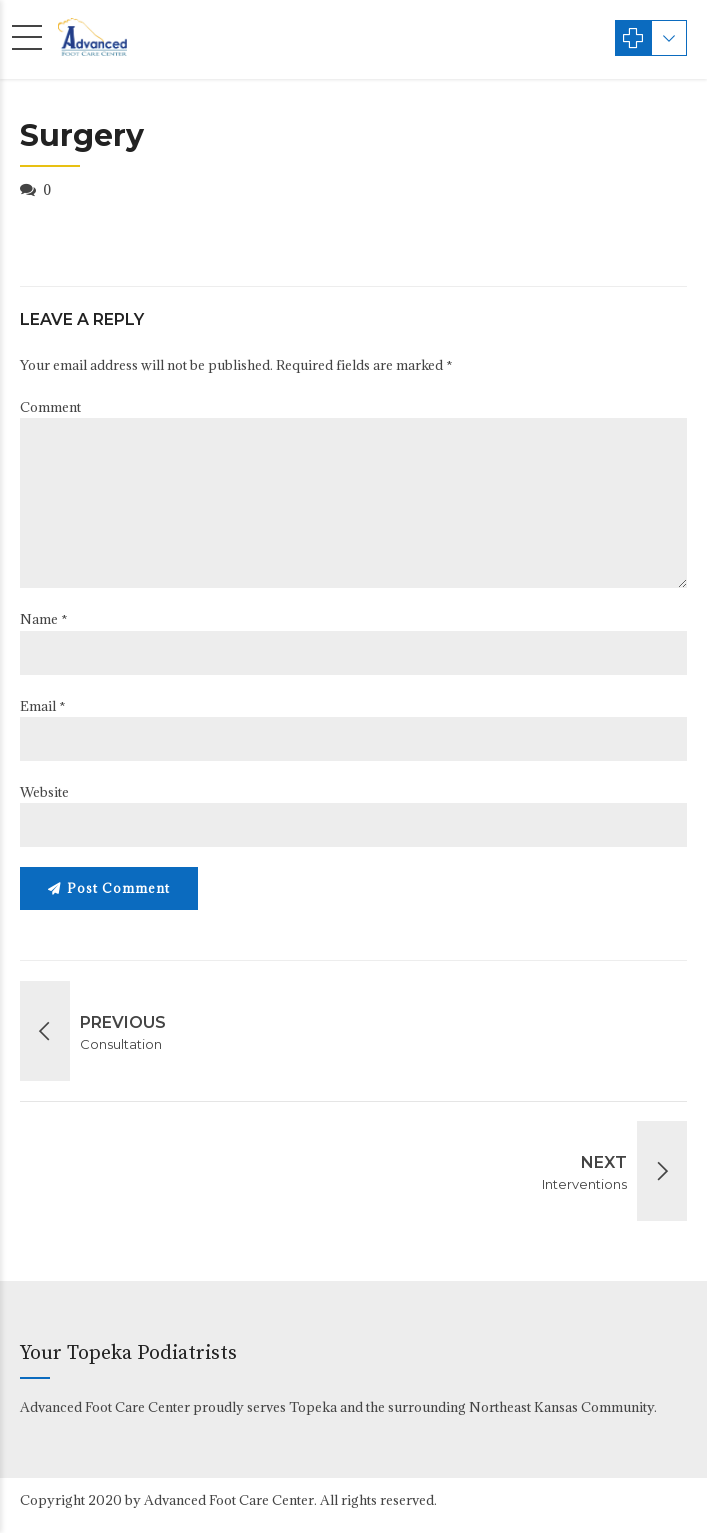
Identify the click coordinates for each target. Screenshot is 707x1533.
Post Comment (118, 888)
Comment (50, 407)
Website (44, 792)
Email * (43, 706)
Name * (44, 619)
